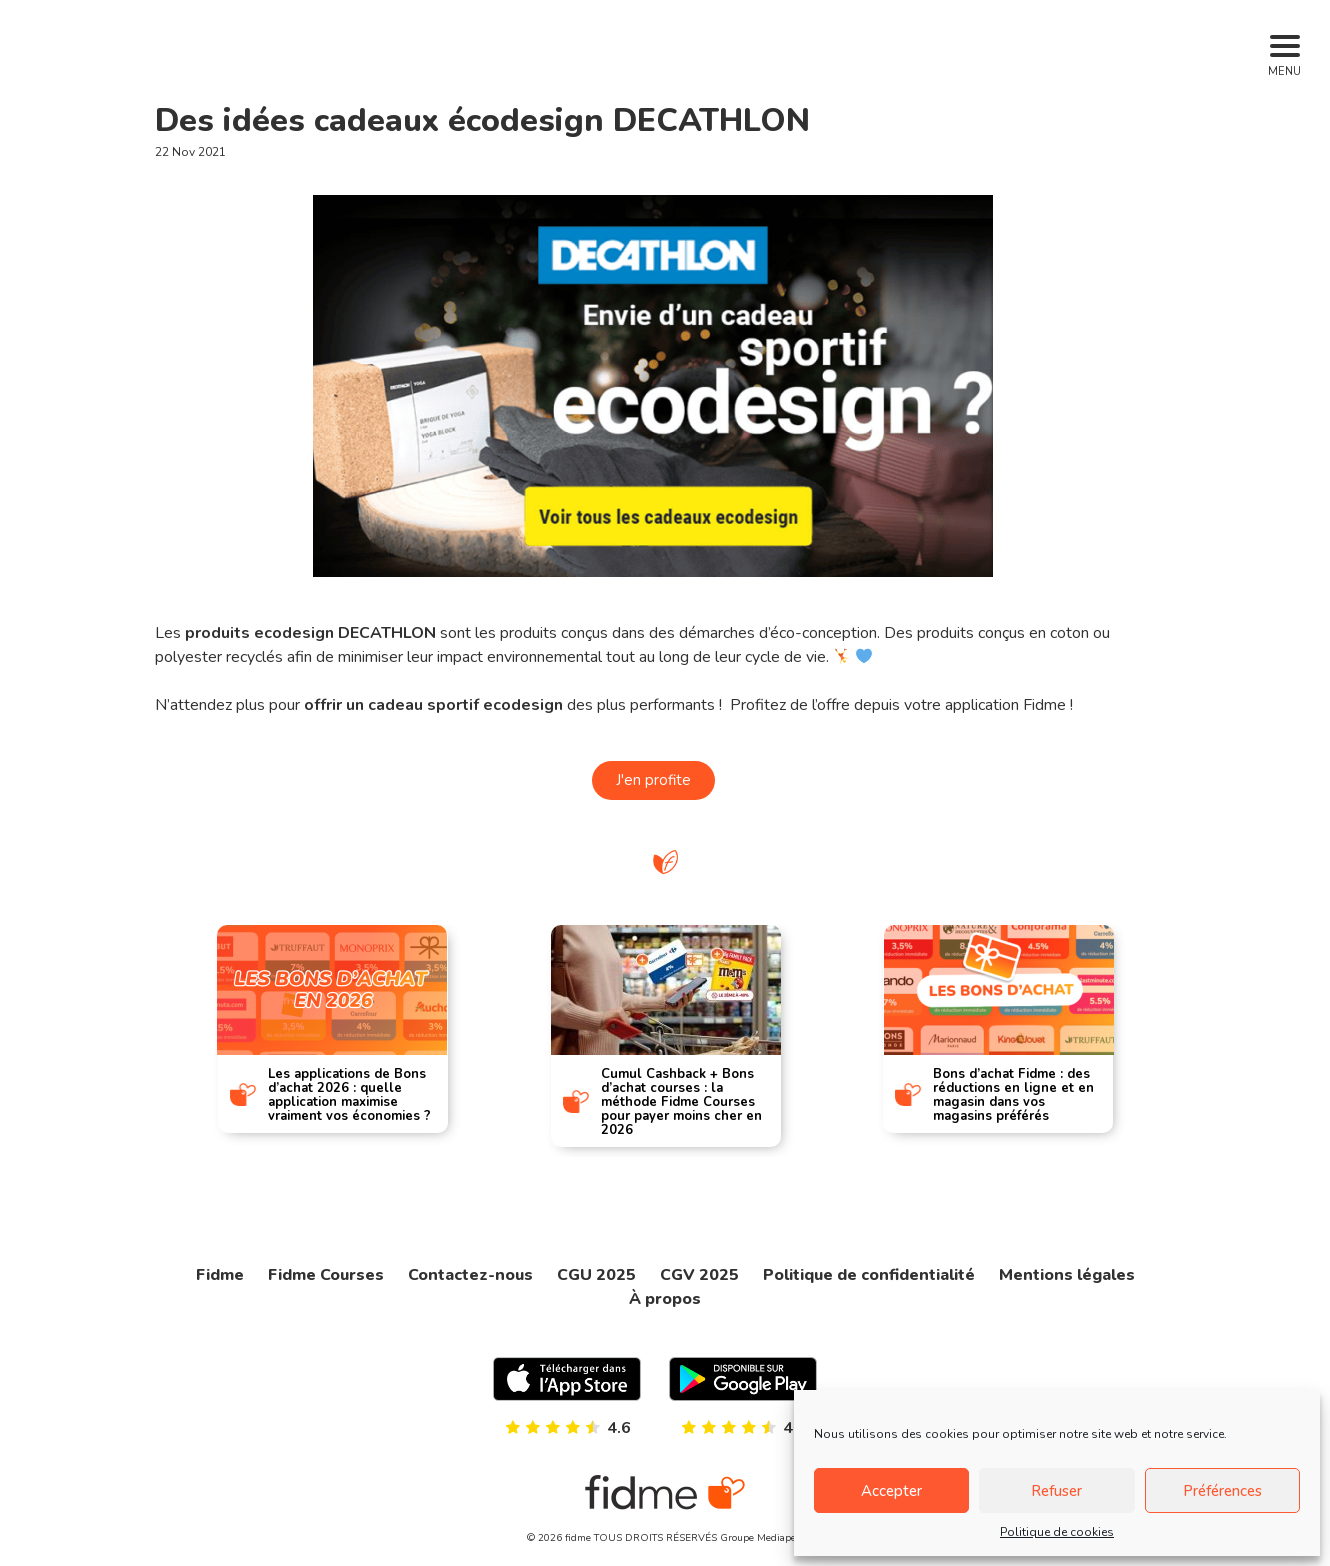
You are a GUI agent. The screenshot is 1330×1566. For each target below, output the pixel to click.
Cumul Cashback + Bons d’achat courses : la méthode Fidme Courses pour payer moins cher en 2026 (681, 1102)
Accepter (891, 1491)
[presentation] (146, 1021)
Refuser (1056, 1491)
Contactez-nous (470, 1275)
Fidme (220, 1275)
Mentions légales (1067, 1275)
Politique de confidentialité (869, 1275)
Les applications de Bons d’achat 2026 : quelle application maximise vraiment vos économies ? (348, 1095)
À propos (665, 1299)
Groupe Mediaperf (761, 1538)
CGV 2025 (699, 1275)
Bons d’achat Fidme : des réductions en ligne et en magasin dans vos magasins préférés (1014, 1095)
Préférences (1222, 1491)
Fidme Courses (326, 1275)
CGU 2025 (596, 1275)
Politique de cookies (1057, 1532)
